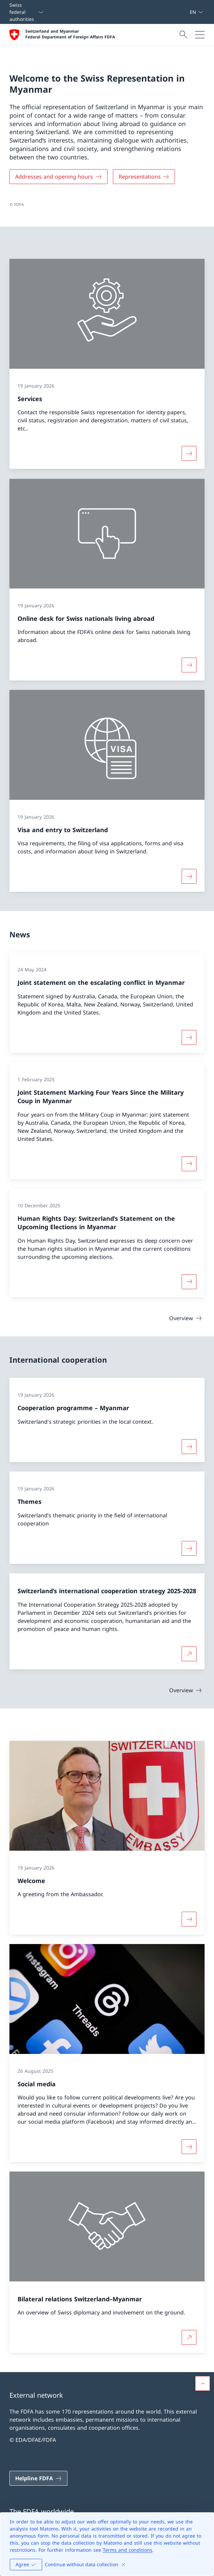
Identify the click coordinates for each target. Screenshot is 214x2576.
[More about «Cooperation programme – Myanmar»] (189, 1446)
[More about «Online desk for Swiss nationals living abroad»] (189, 665)
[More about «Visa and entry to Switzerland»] (189, 876)
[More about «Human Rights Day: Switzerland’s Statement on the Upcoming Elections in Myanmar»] (189, 1281)
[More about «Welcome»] (189, 1919)
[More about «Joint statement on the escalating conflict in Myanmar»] (189, 1037)
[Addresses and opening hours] (58, 176)
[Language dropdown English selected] (196, 12)
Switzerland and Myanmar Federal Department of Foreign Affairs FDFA (70, 34)
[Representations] (144, 176)
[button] (202, 2383)
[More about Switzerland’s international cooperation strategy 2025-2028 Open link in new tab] (189, 1653)
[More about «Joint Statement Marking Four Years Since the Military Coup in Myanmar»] (189, 1163)
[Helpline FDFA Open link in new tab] (38, 2478)
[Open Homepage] (62, 34)
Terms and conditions (127, 2550)
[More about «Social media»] (189, 2146)
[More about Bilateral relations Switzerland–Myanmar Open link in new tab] (189, 2337)
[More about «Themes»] (189, 1548)
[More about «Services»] (189, 453)
